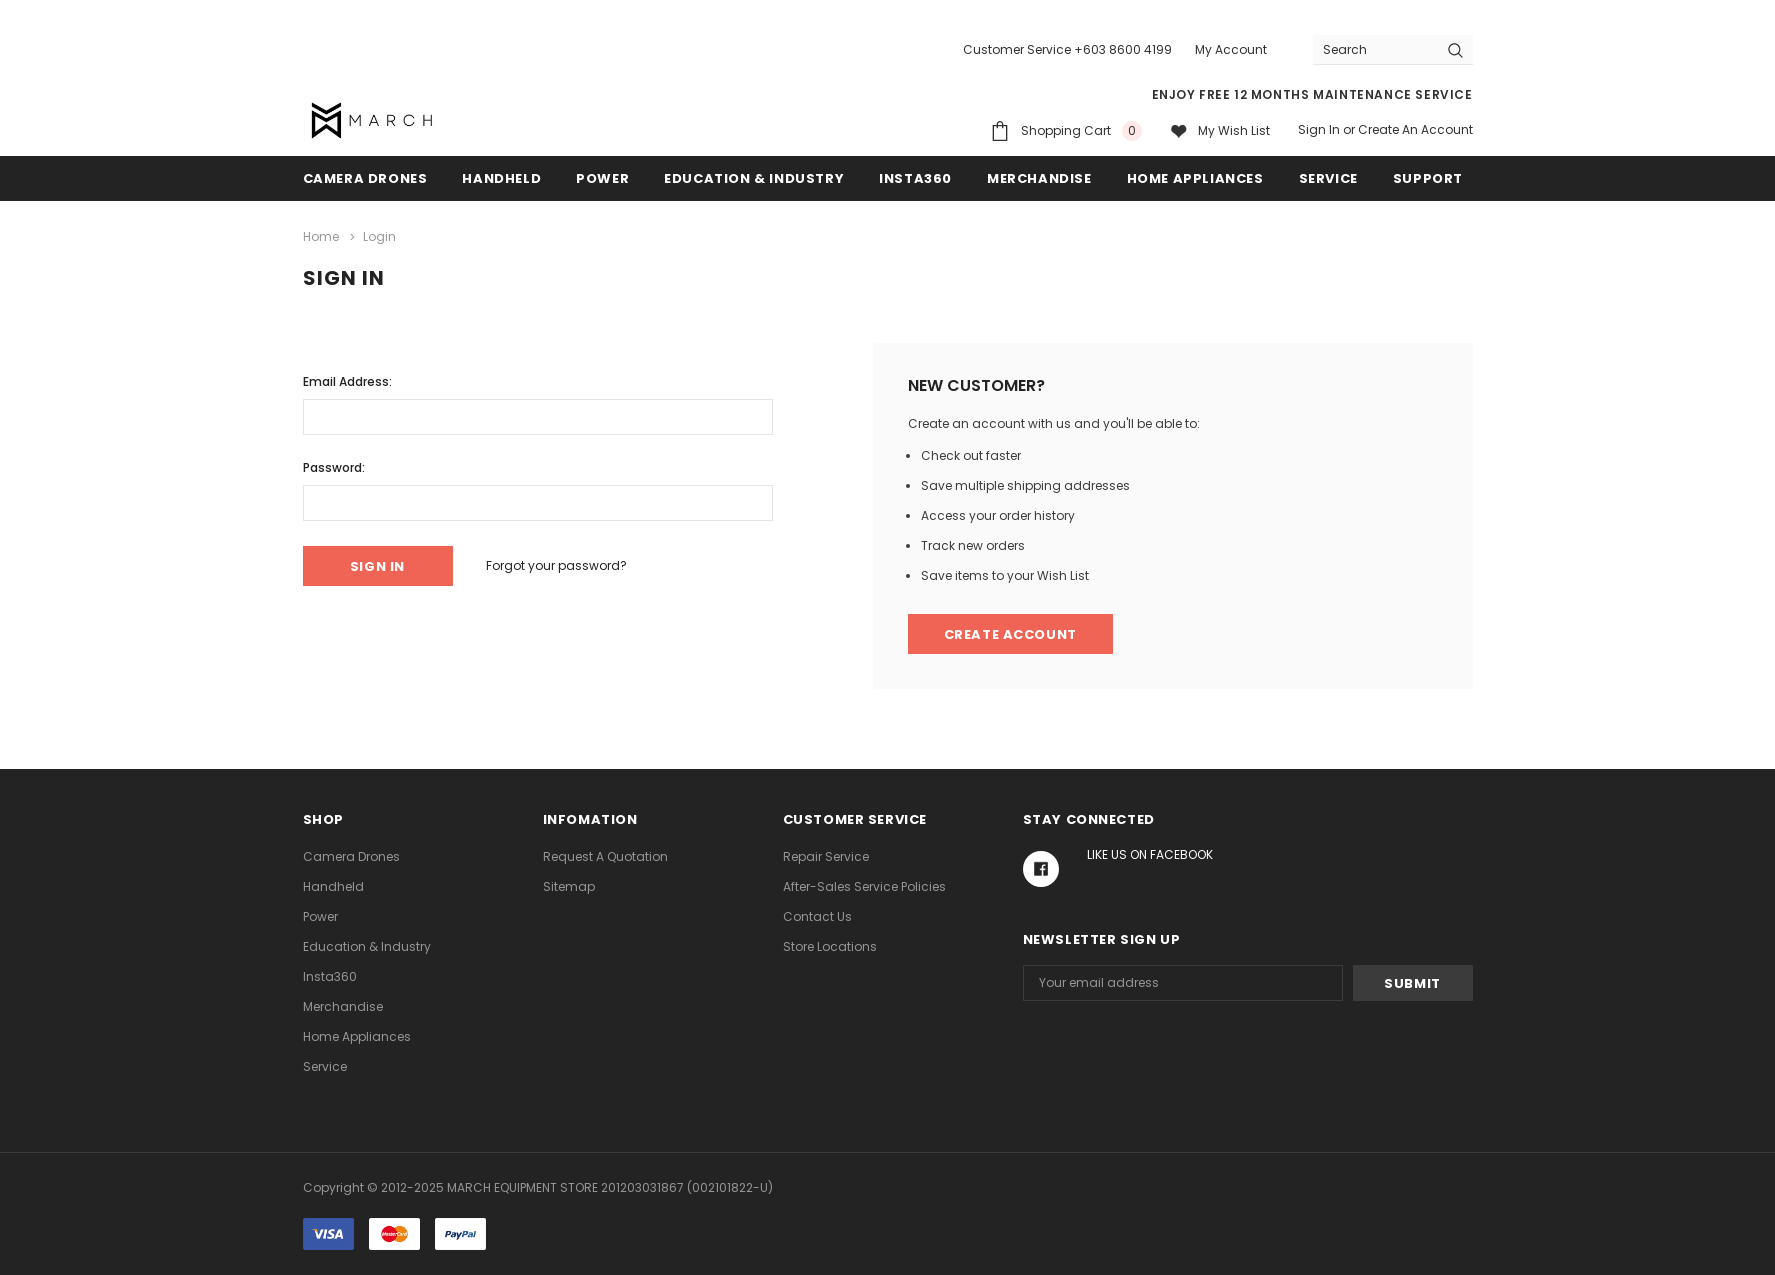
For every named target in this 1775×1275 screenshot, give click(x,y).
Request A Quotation (605, 856)
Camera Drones (365, 178)
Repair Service (826, 856)
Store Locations (830, 946)
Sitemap (569, 886)
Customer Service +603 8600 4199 (1067, 49)
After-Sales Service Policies (864, 886)
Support (1428, 178)
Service (1328, 178)
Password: (334, 467)
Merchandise (1039, 178)
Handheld (501, 178)
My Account (1231, 49)
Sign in (1319, 129)
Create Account (1010, 634)
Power (602, 178)
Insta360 (915, 178)
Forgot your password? (556, 565)
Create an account (1415, 129)
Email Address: (347, 381)
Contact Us (817, 916)
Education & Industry (754, 178)
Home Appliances (1195, 178)
